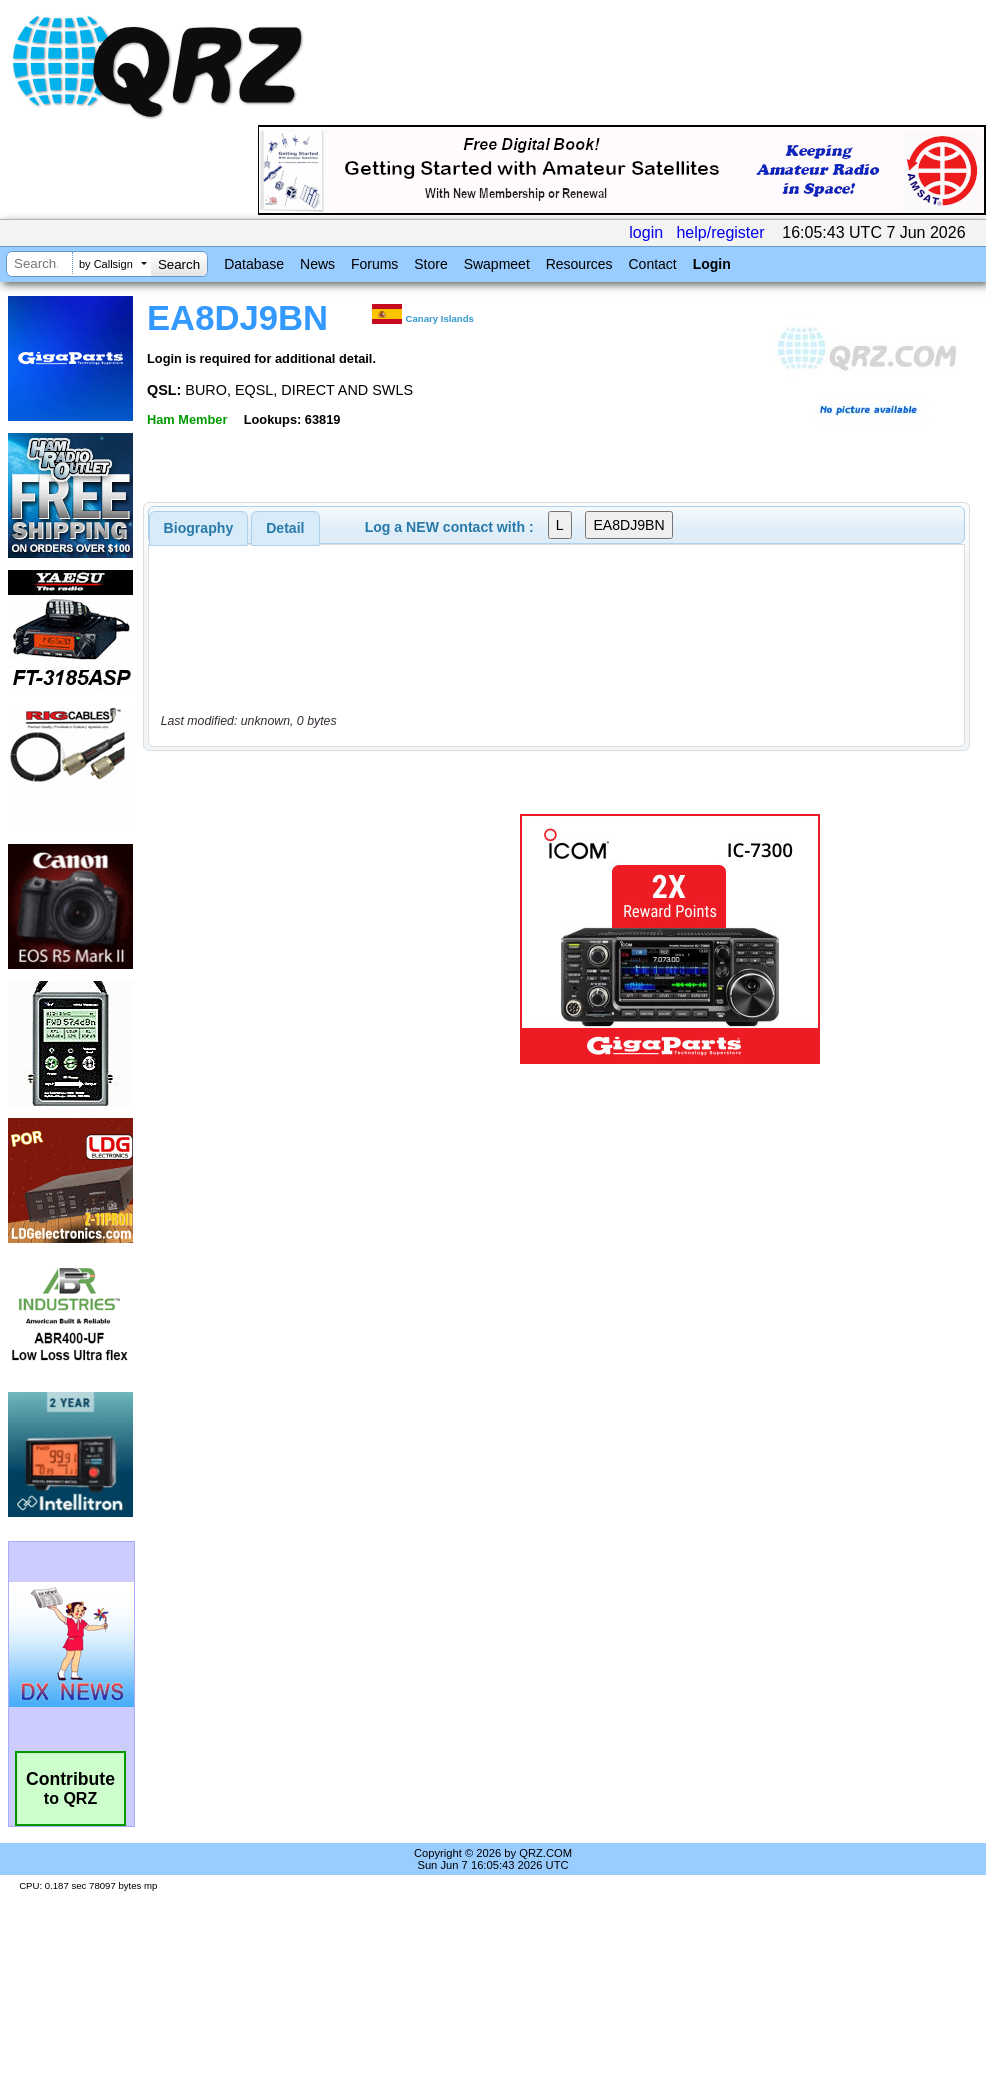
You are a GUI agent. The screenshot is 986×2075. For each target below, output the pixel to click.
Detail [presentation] (285, 528)
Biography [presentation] (199, 528)
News (317, 264)
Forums (374, 264)
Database (254, 264)
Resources (579, 264)
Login (712, 264)
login (646, 232)
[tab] (199, 528)
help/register (720, 232)
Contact (652, 264)
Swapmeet (497, 264)
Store (430, 264)
